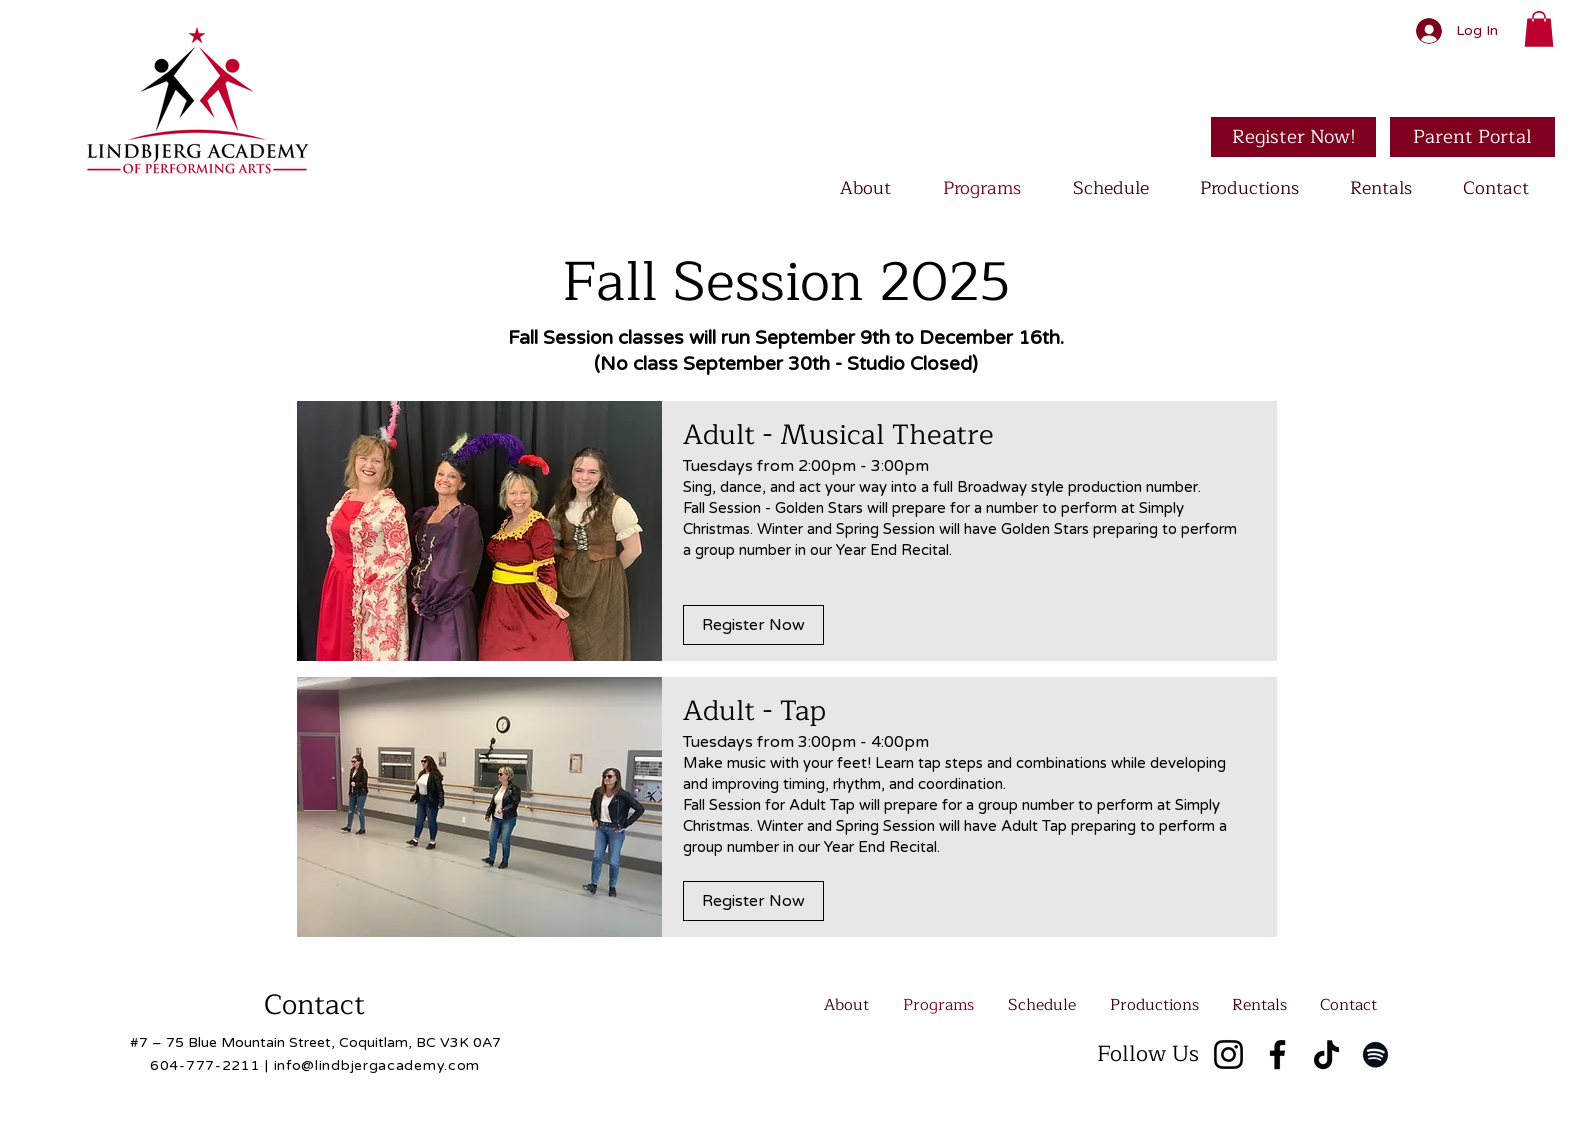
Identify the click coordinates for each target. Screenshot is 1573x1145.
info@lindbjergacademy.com (377, 1065)
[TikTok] (1326, 1054)
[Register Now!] (1293, 137)
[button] (1539, 29)
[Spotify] (1375, 1054)
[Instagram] (1228, 1054)
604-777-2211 (205, 1065)
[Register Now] (753, 625)
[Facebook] (1277, 1054)
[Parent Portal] (1472, 137)
